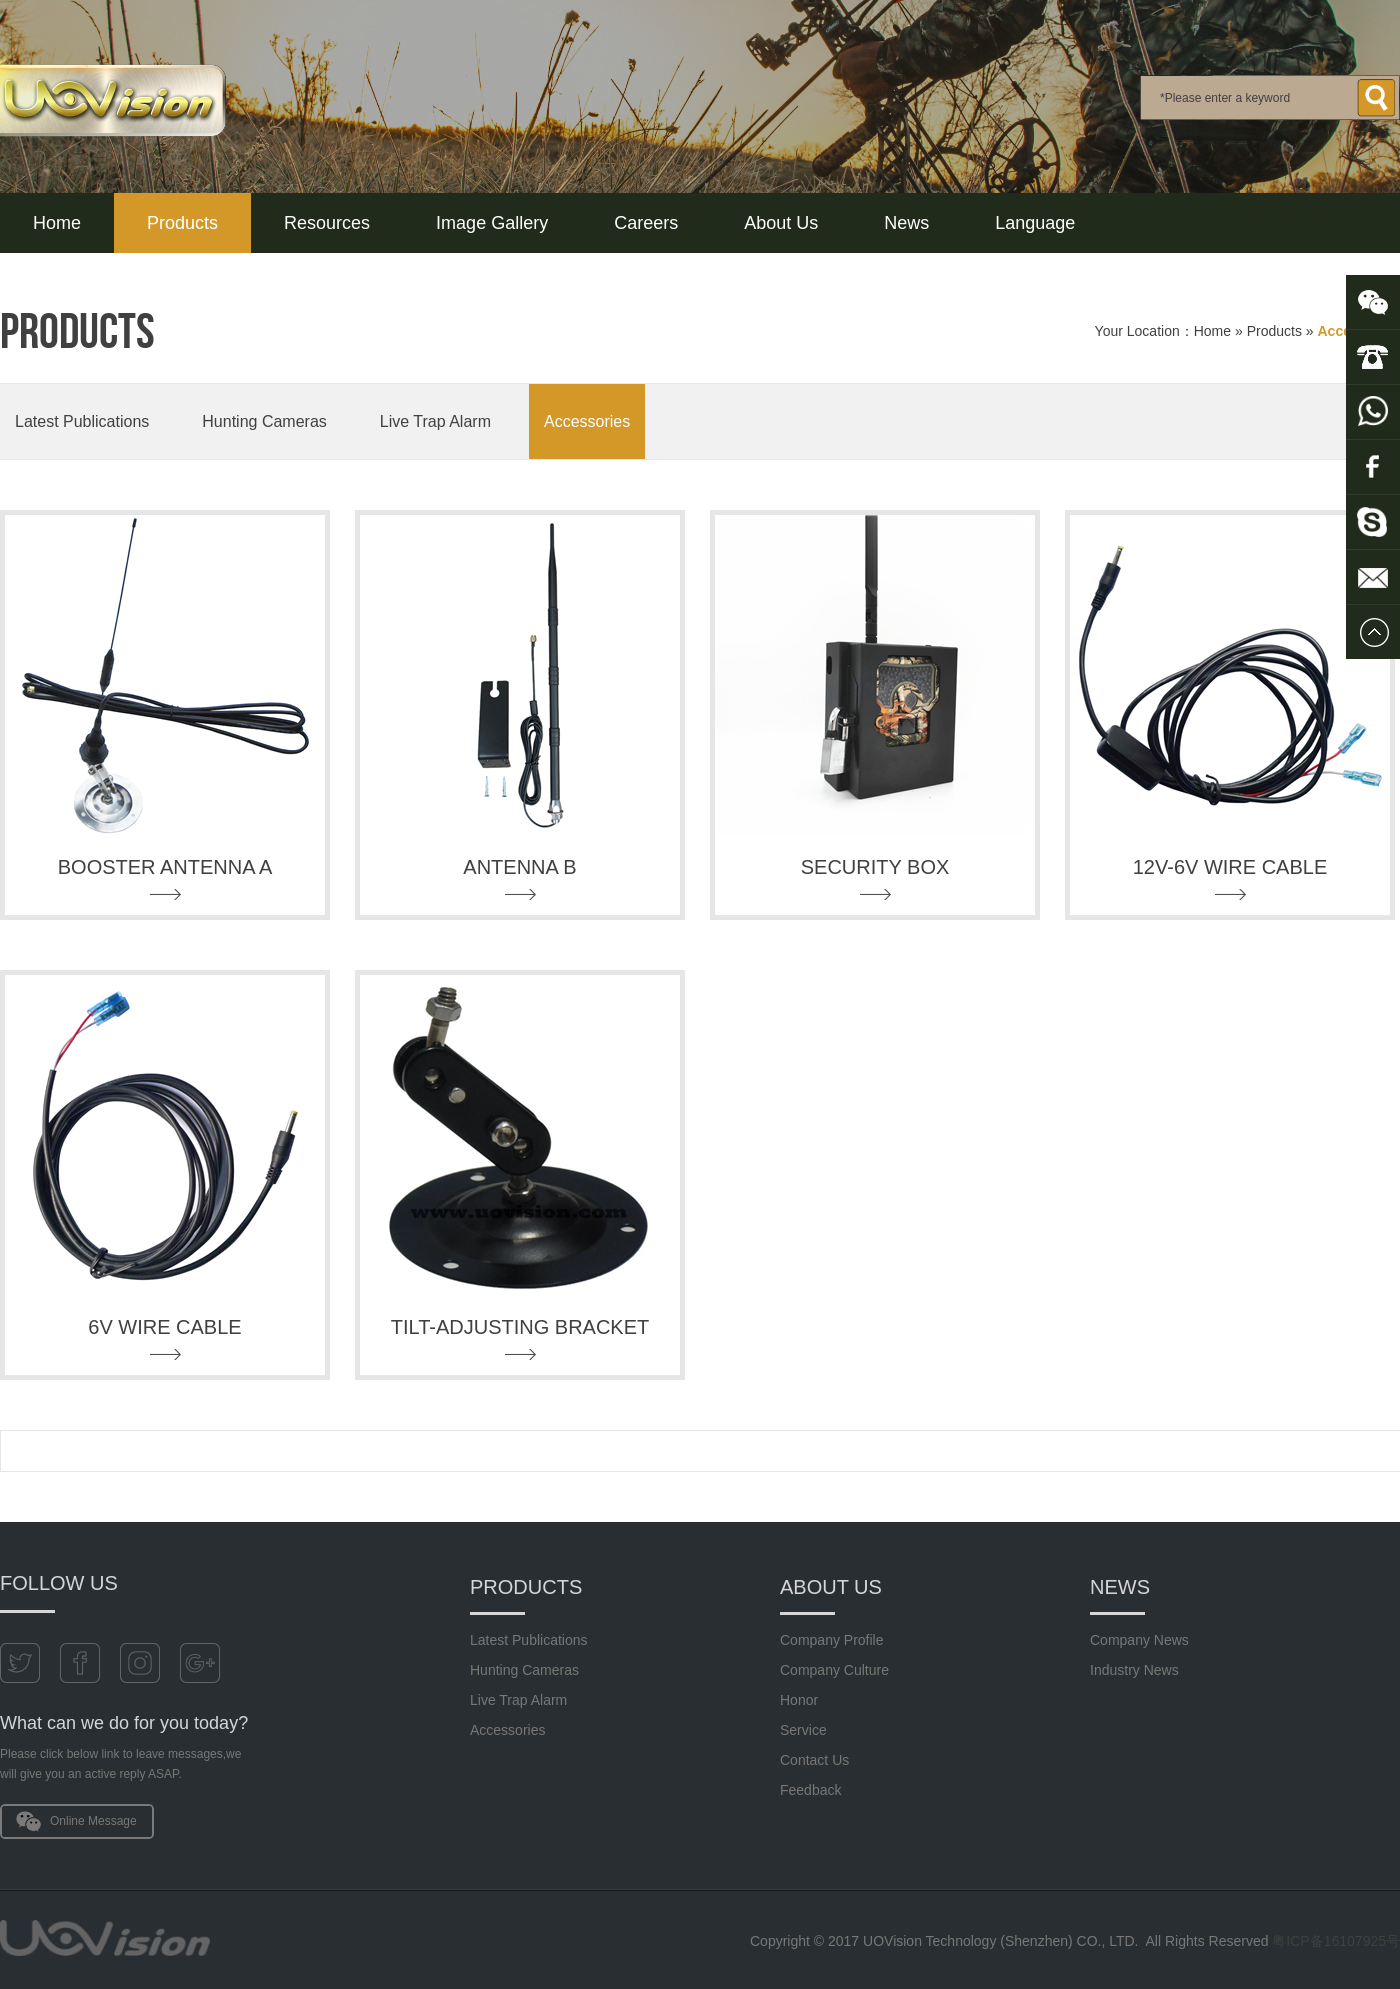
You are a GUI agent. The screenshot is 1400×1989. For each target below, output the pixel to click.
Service (803, 1730)
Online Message (93, 1821)
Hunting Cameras (264, 421)
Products (182, 223)
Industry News (1134, 1670)
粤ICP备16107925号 (1336, 1941)
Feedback (810, 1790)
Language (1035, 223)
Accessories (587, 421)
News (906, 223)
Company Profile (832, 1640)
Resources (327, 223)
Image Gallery (492, 223)
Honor (799, 1700)
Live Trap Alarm (435, 421)
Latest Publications (82, 421)
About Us (781, 223)
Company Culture (834, 1670)
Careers (646, 223)
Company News (1139, 1640)
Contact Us (814, 1760)
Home (57, 223)
